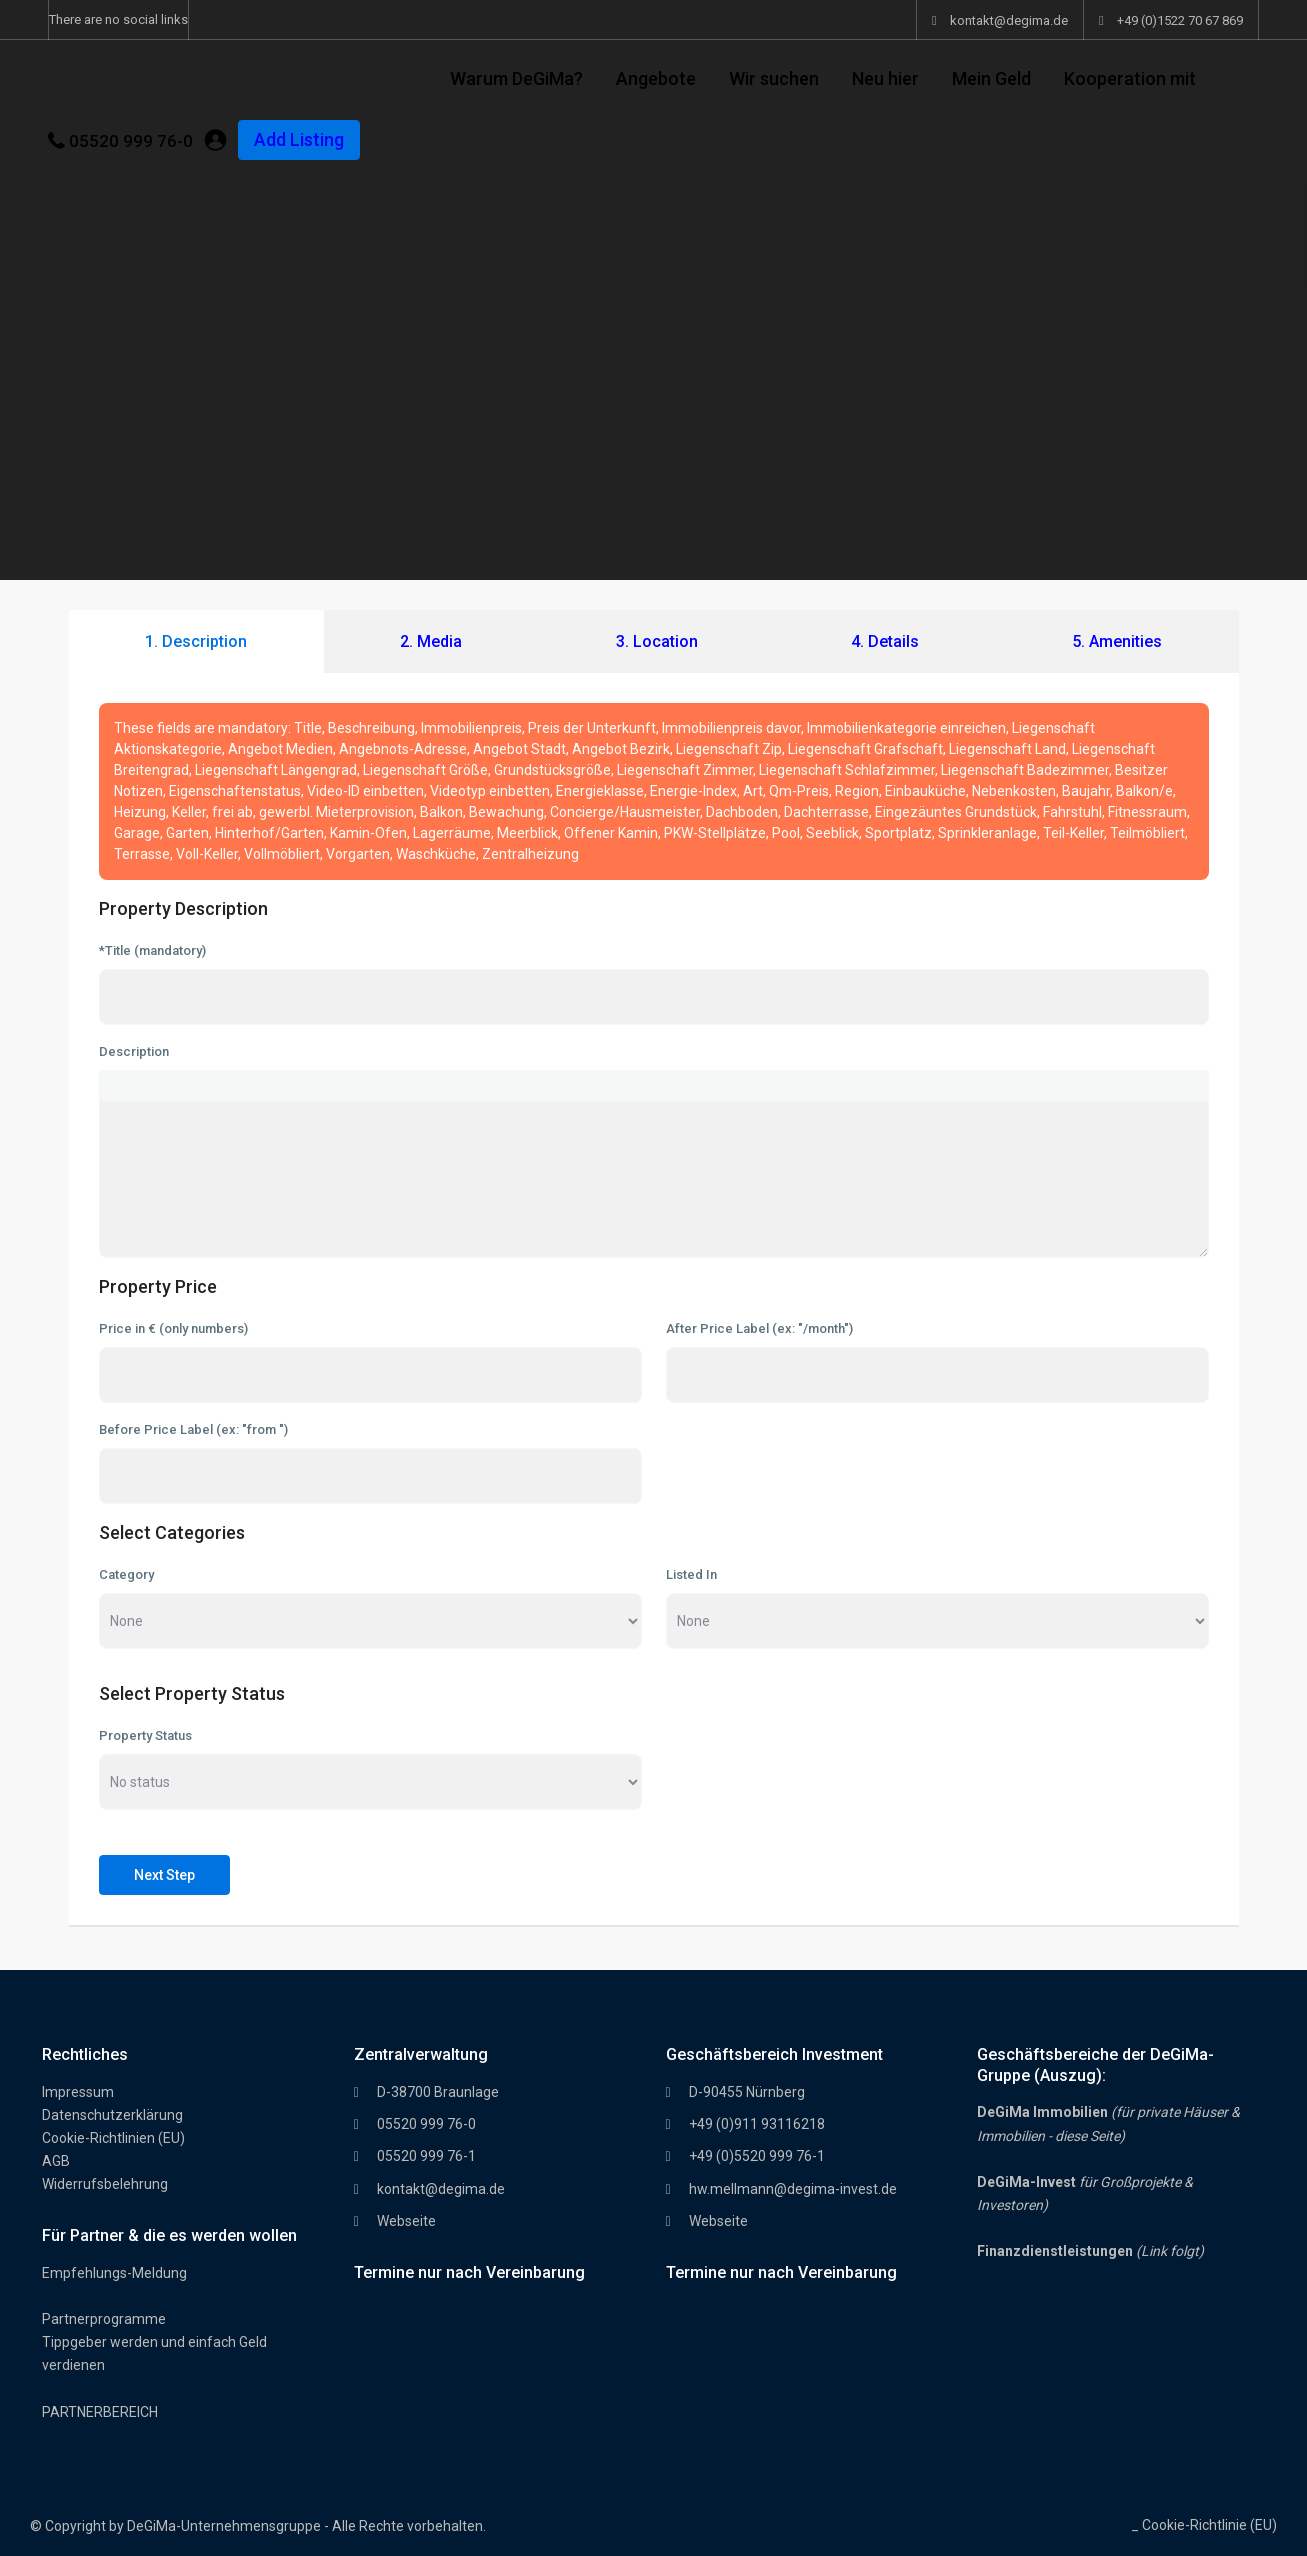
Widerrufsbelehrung (105, 2184)
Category (126, 1574)
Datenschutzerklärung (112, 2115)
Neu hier (885, 78)
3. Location (657, 641)
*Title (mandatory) (152, 950)
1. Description (196, 641)
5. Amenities (1117, 641)
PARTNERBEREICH (100, 2412)
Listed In (691, 1574)
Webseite (406, 2221)
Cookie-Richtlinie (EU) (1209, 2525)
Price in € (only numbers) (173, 1328)
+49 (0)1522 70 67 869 (1180, 20)
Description (134, 1051)
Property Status (145, 1735)
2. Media (431, 641)
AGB (56, 2161)
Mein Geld (991, 78)
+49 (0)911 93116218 (757, 2124)
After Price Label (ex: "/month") (759, 1328)
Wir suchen (774, 78)
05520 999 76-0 (131, 141)
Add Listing (299, 139)
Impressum (78, 2092)
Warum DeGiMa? (516, 78)
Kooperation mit (1130, 78)
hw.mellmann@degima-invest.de (793, 2189)
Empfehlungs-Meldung (114, 2273)
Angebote (656, 78)
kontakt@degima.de (441, 2189)
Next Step (164, 1875)
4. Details (885, 641)
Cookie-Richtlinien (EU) (113, 2138)
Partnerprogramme (104, 2319)
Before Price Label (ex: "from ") (193, 1429)
